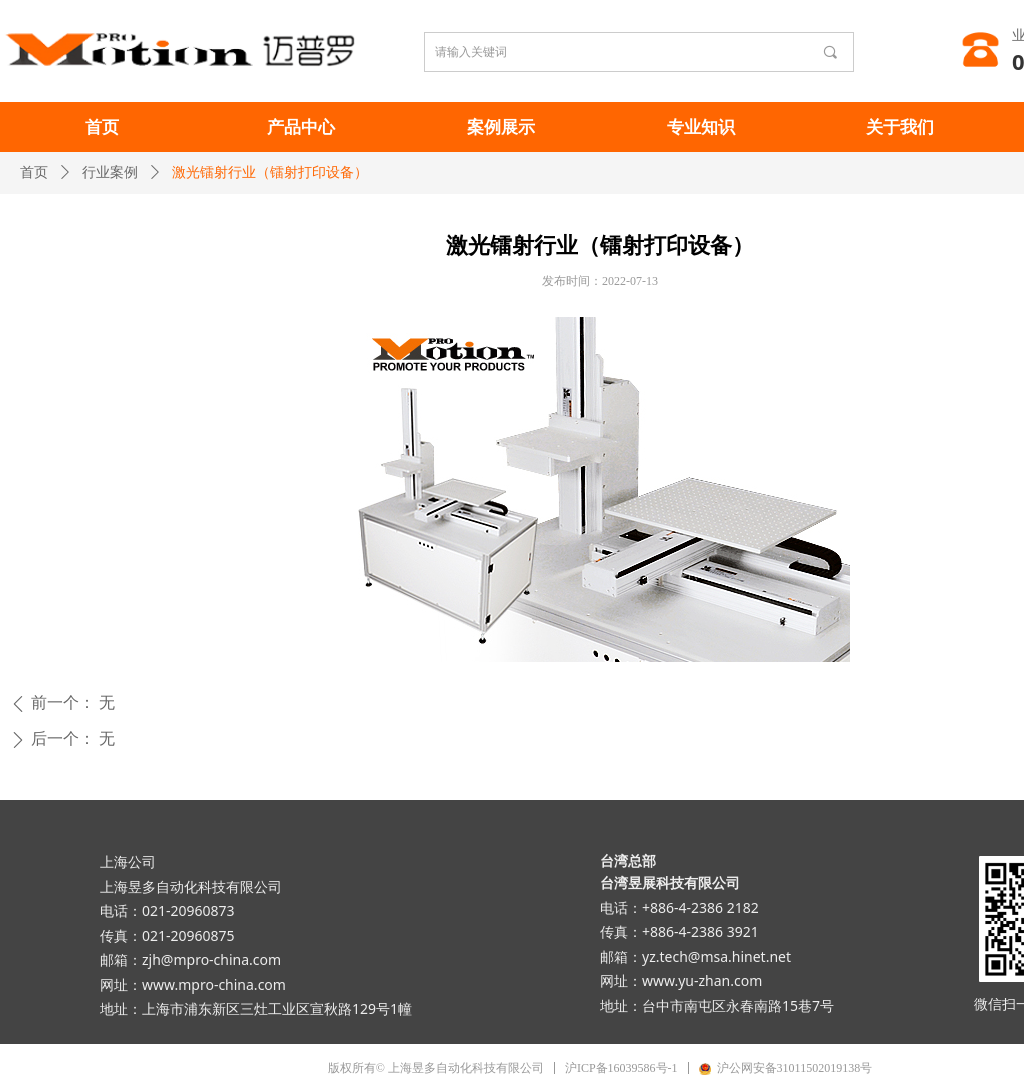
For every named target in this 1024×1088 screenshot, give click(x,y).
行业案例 (110, 172)
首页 (34, 172)
